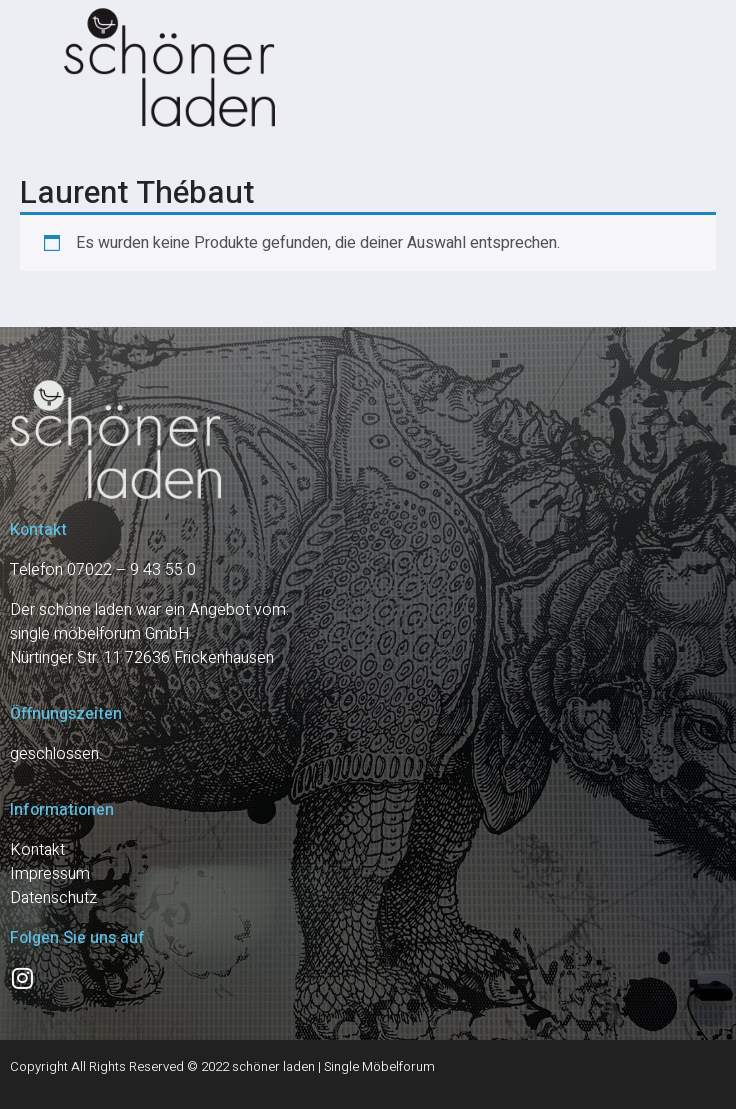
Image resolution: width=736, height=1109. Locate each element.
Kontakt (37, 850)
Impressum (50, 874)
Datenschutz (53, 898)
